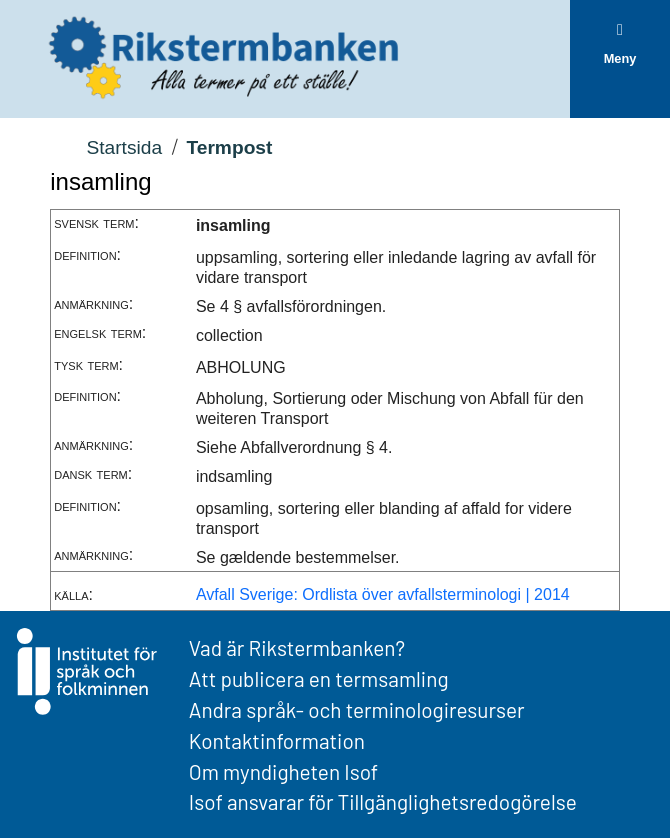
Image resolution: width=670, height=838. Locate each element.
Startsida (124, 147)
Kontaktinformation (277, 740)
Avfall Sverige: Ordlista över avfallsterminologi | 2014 (383, 594)
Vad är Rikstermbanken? (297, 647)
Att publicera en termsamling (319, 678)
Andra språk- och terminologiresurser (357, 709)
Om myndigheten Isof (283, 771)
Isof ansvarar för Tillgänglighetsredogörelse (383, 801)
